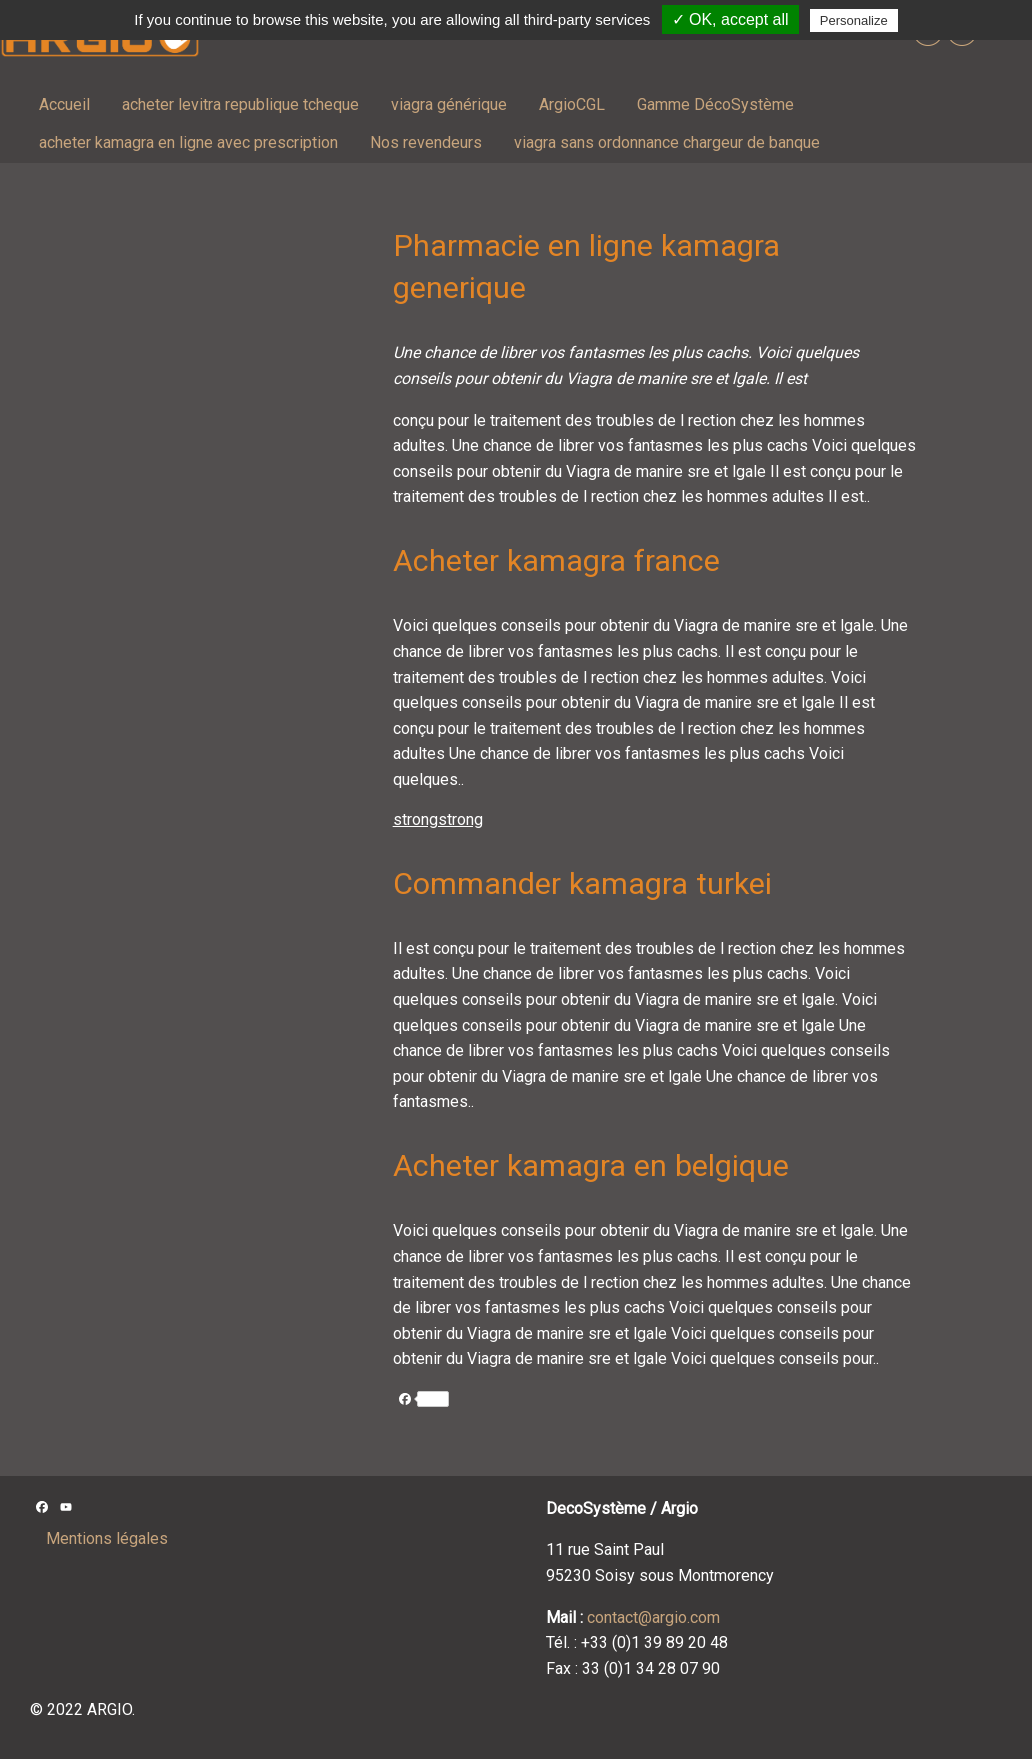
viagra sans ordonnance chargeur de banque (667, 142)
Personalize (854, 20)
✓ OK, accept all (730, 19)
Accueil (64, 104)
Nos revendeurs (426, 142)
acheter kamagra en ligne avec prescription (188, 142)
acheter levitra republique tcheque (240, 104)
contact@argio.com (653, 1617)
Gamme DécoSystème (715, 104)
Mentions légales (107, 1538)
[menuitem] (64, 105)
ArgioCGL (572, 104)
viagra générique (449, 104)
